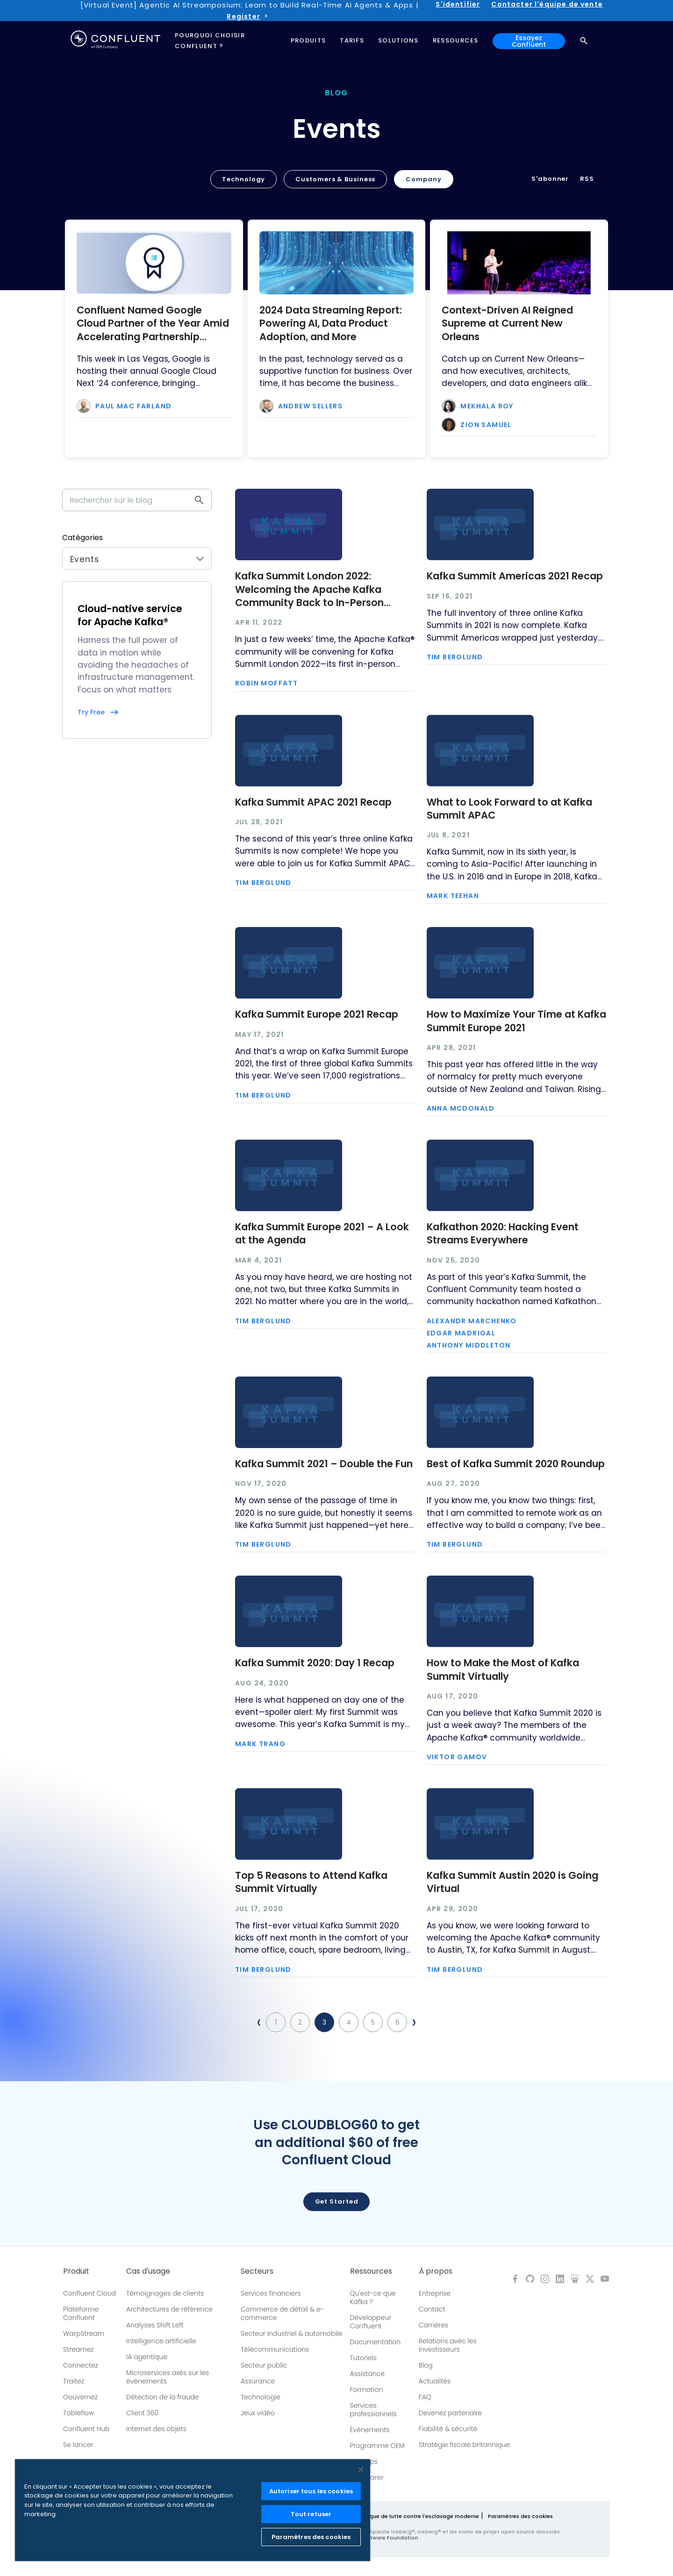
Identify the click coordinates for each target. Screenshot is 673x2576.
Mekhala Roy (486, 406)
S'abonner (550, 178)
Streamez (78, 2349)
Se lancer (78, 2444)
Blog (426, 2365)
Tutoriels (363, 2357)
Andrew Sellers (310, 406)
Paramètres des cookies (520, 2516)
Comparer (367, 2477)
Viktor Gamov (457, 1757)
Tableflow (78, 2413)
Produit (76, 2271)
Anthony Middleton (469, 1345)
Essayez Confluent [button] (529, 41)
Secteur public (264, 2365)
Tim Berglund (455, 657)
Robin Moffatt (266, 683)
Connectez (80, 2365)
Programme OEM (377, 2445)
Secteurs (257, 2271)
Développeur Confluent (371, 2322)
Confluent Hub (86, 2428)
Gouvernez (80, 2397)
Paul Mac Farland (133, 406)
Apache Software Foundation (378, 2537)
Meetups (364, 2461)
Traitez (73, 2381)
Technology (243, 179)
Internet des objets (156, 2428)
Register (243, 16)
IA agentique (146, 2357)
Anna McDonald (461, 1108)
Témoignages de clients (165, 2293)
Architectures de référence (169, 2309)
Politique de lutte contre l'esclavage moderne (417, 2516)
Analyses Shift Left (155, 2325)
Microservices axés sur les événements (167, 2377)
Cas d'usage (148, 2271)
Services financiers (271, 2293)
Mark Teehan (453, 895)
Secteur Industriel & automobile (291, 2333)
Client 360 (142, 2413)
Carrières (433, 2325)
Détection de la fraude (162, 2397)
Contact (432, 2309)
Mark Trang (260, 1744)
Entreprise (435, 2293)
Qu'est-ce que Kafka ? (373, 2297)
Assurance (258, 2381)
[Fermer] (361, 2469)
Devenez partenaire (450, 2413)
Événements (370, 2429)
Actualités (435, 2381)
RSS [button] (587, 178)
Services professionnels (373, 2410)
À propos (435, 2271)
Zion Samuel (485, 424)
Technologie (260, 2397)
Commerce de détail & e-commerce (282, 2313)
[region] (192, 2510)
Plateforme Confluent (81, 2313)
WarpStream (83, 2333)
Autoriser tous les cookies (311, 2491)
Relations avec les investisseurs (448, 2345)
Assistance (367, 2373)
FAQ (425, 2397)
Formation (366, 2389)
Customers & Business (335, 179)
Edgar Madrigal (461, 1333)
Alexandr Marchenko (472, 1321)
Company (423, 179)
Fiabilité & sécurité (448, 2428)
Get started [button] (336, 2201)
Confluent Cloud (89, 2293)
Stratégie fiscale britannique (464, 2444)
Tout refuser (311, 2514)
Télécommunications (275, 2349)
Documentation (375, 2342)
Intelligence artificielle (161, 2341)
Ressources (371, 2271)
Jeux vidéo (258, 2413)
